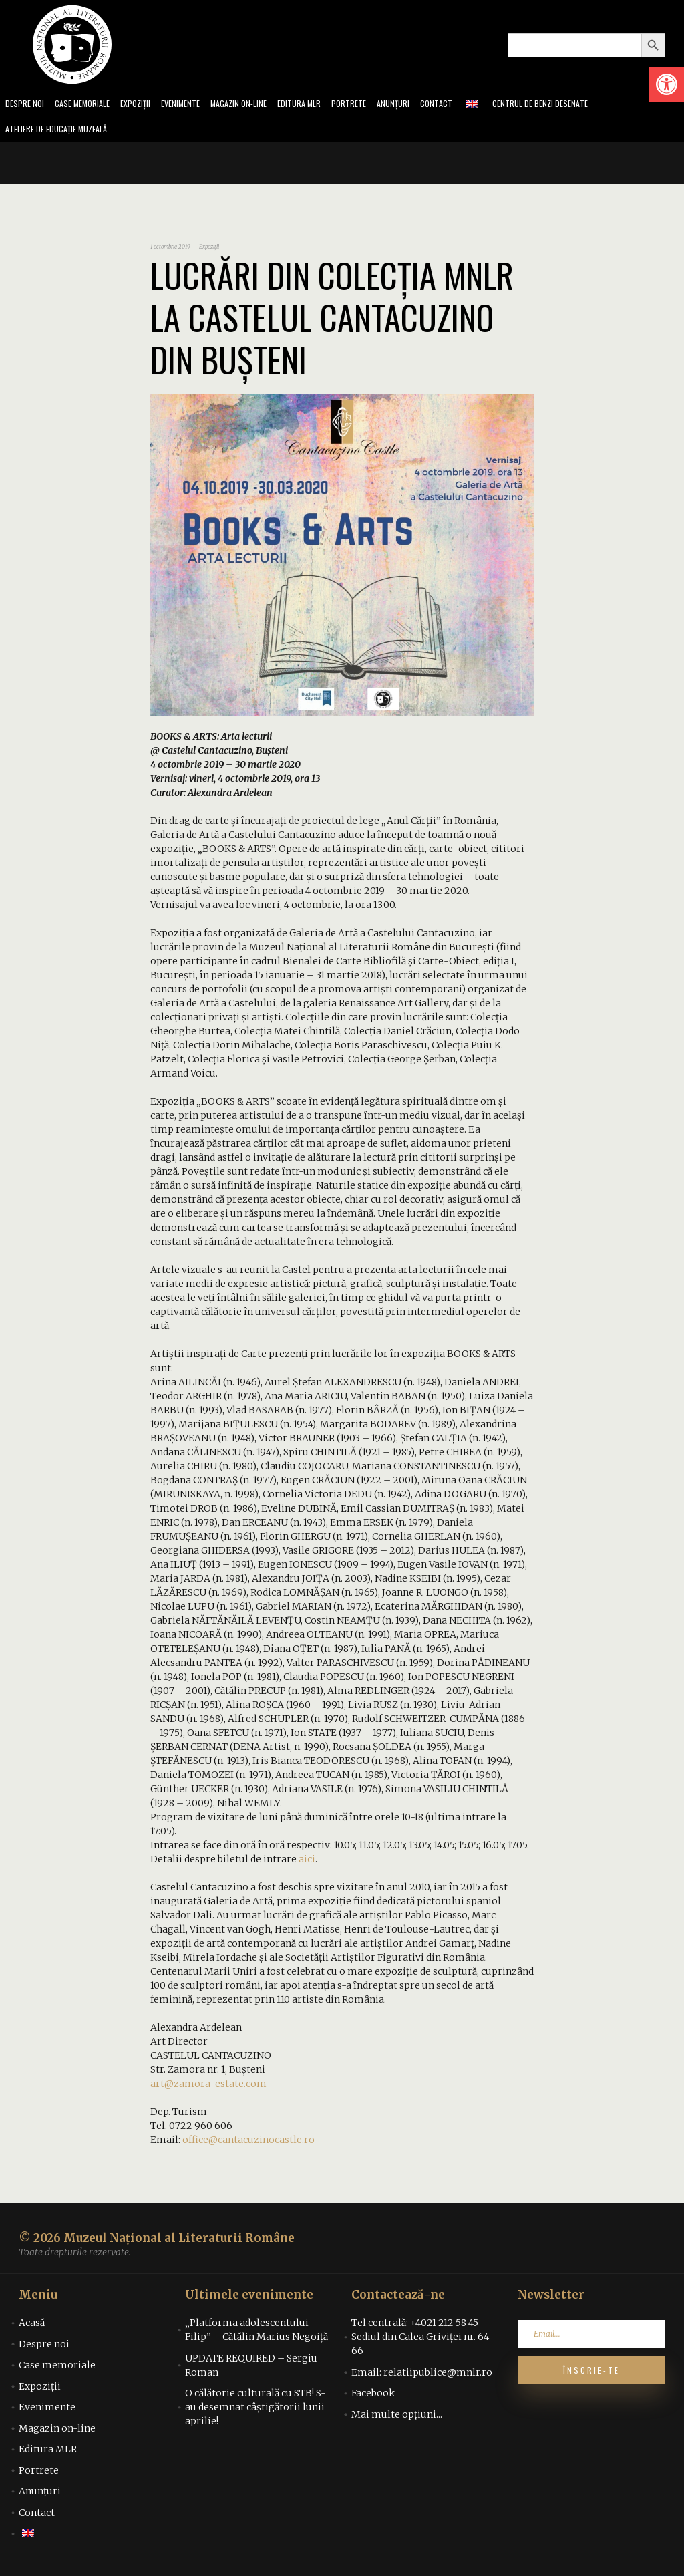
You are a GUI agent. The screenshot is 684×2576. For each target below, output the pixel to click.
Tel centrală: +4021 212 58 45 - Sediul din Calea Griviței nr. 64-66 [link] (422, 2341)
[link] (666, 84)
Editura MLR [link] (323, 105)
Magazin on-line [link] (258, 105)
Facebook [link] (373, 2397)
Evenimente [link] (195, 105)
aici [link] (307, 1863)
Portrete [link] (376, 105)
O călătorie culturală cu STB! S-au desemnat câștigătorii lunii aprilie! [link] (255, 2411)
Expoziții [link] (146, 105)
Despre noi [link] (26, 105)
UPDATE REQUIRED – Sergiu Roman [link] (251, 2369)
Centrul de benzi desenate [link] (578, 105)
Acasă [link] (32, 2327)
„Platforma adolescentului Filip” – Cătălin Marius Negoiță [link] (256, 2334)
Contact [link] (469, 105)
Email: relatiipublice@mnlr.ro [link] (421, 2376)
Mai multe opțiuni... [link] (396, 2418)
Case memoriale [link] (88, 105)
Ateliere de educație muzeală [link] (62, 132)
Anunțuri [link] (423, 105)
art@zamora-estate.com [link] (208, 2088)
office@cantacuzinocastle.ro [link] (248, 2144)
